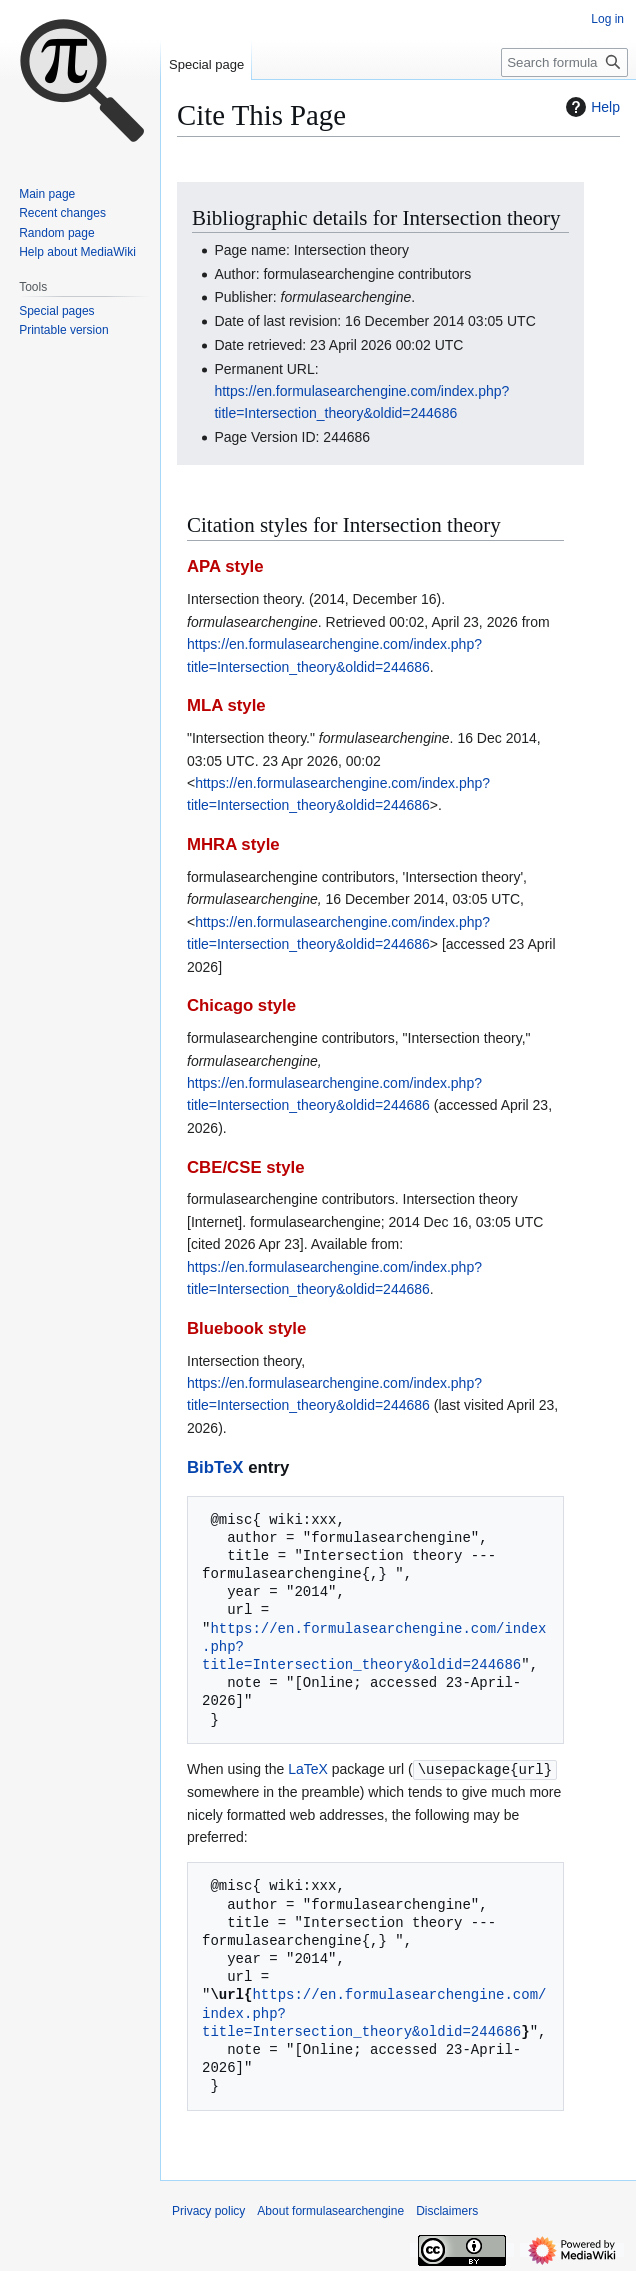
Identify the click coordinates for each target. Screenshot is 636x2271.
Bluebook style (246, 1328)
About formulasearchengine (330, 2210)
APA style (225, 566)
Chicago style (241, 1005)
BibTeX (215, 1467)
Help (590, 107)
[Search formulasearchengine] (564, 62)
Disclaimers (447, 2210)
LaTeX (308, 1769)
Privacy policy (208, 2210)
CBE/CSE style (246, 1167)
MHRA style (233, 844)
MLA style (226, 705)
